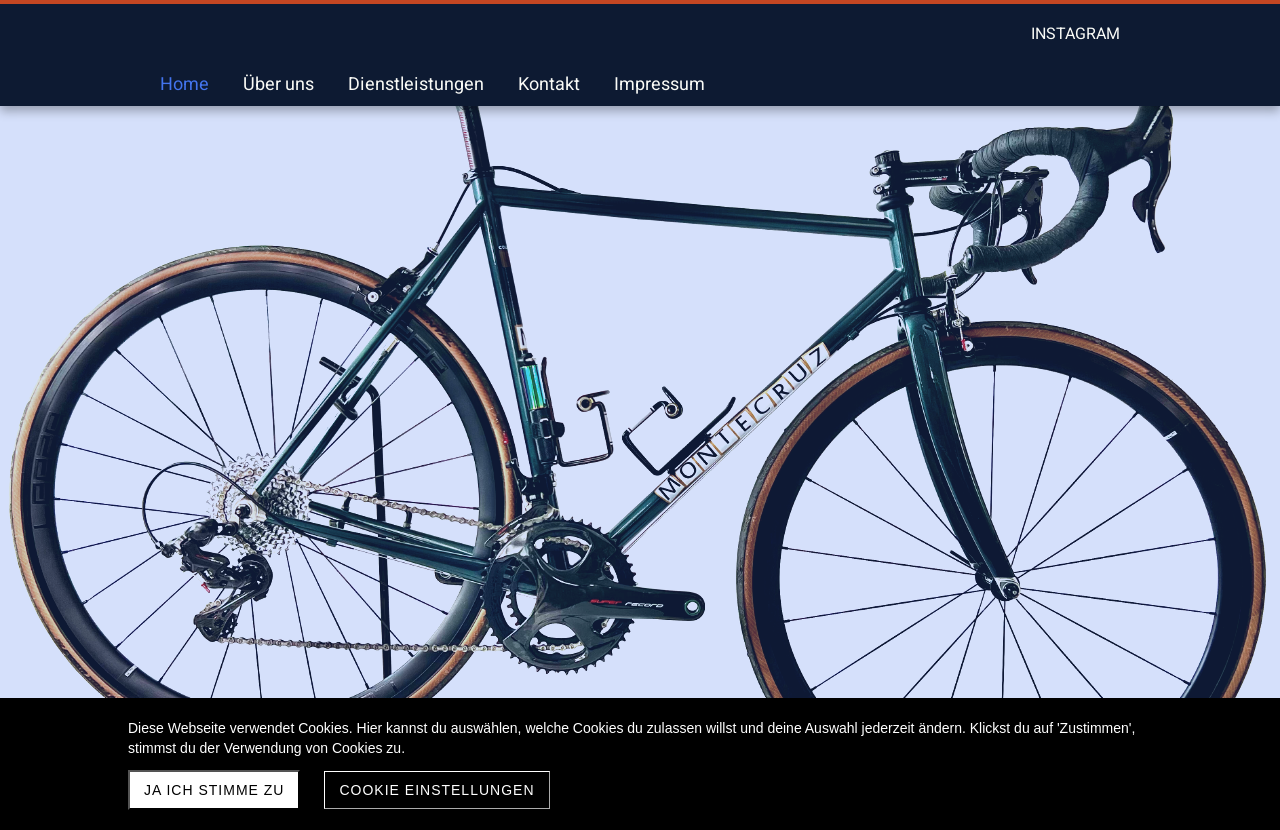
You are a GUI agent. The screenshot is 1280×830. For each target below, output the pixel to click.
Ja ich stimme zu (214, 790)
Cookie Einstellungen (436, 790)
